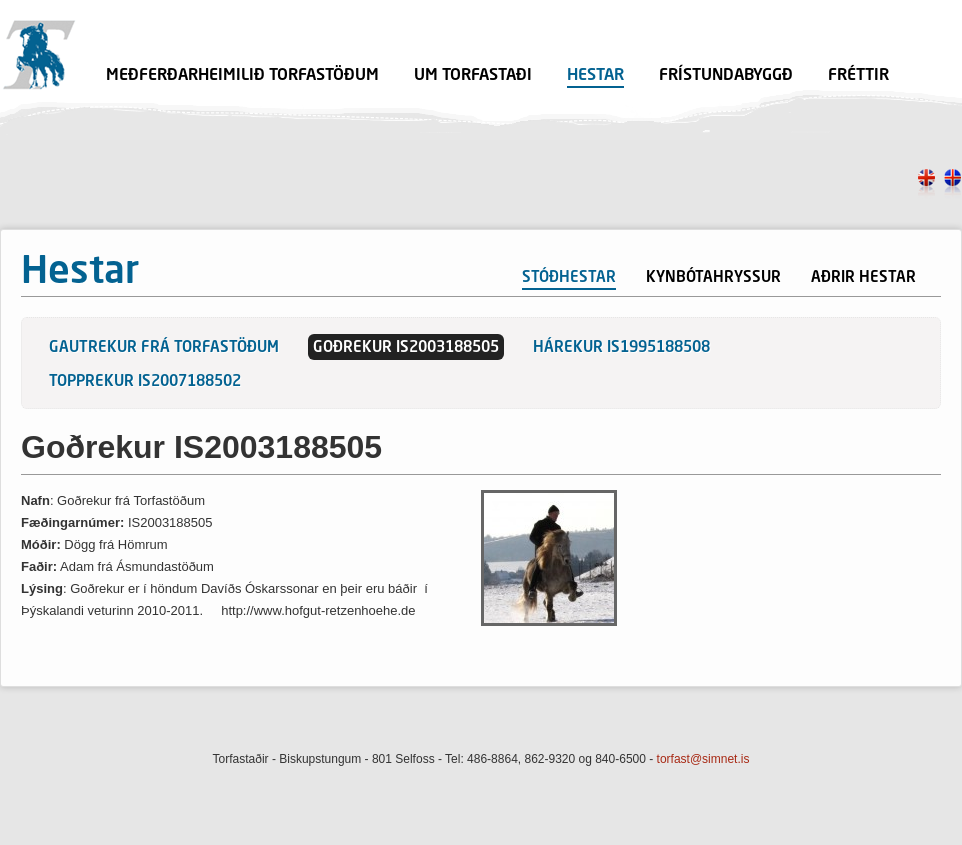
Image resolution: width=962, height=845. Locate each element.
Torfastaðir (38, 55)
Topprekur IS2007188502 (145, 382)
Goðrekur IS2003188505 (406, 348)
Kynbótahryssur (713, 278)
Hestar (595, 76)
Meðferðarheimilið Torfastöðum (242, 76)
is (952, 184)
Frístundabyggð (726, 76)
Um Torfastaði (473, 76)
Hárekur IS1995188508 (621, 348)
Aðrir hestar (863, 278)
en (926, 184)
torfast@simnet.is (703, 759)
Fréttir (858, 76)
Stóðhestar (569, 278)
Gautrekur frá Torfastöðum (164, 348)
